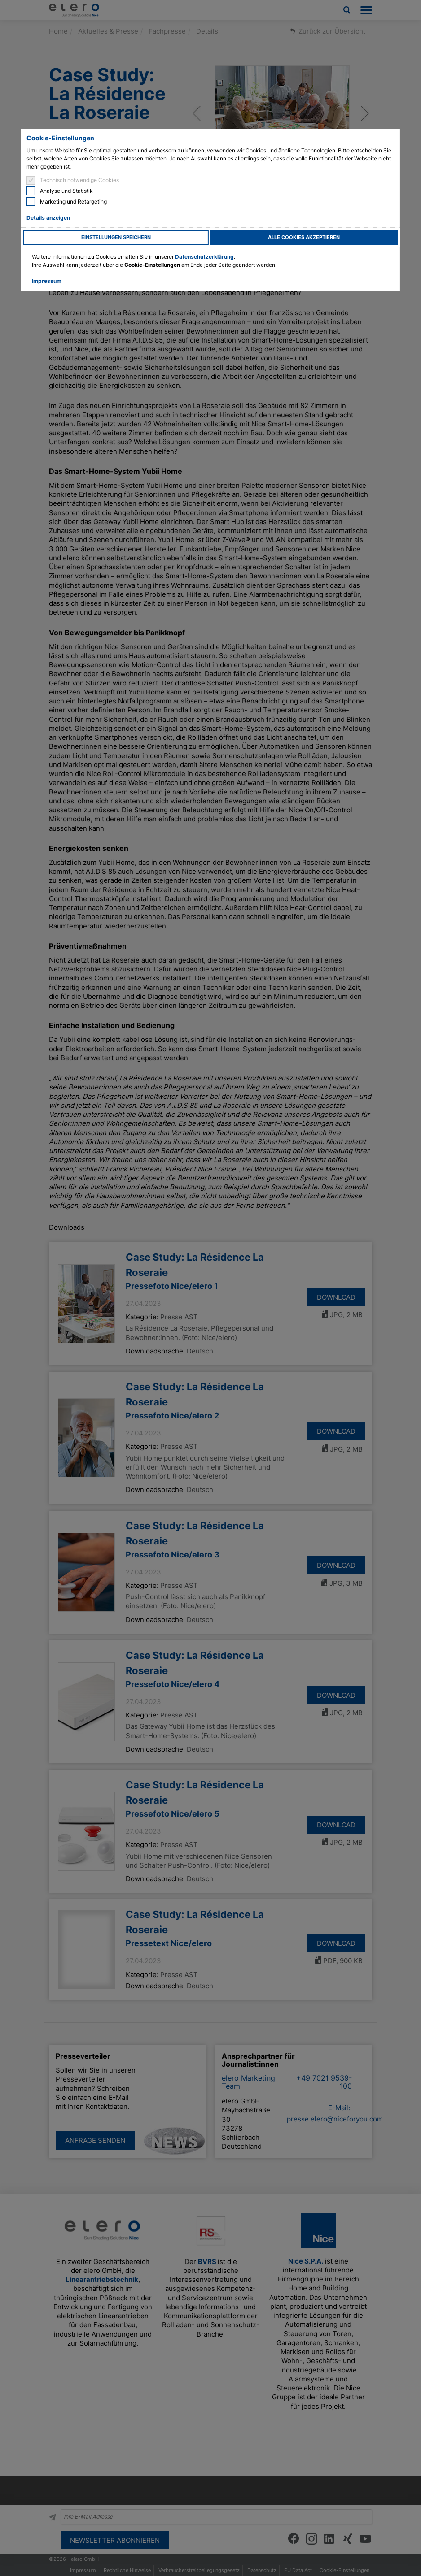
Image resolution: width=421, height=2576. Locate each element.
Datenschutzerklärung (204, 256)
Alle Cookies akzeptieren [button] (304, 237)
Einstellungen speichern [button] (116, 237)
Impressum (46, 281)
